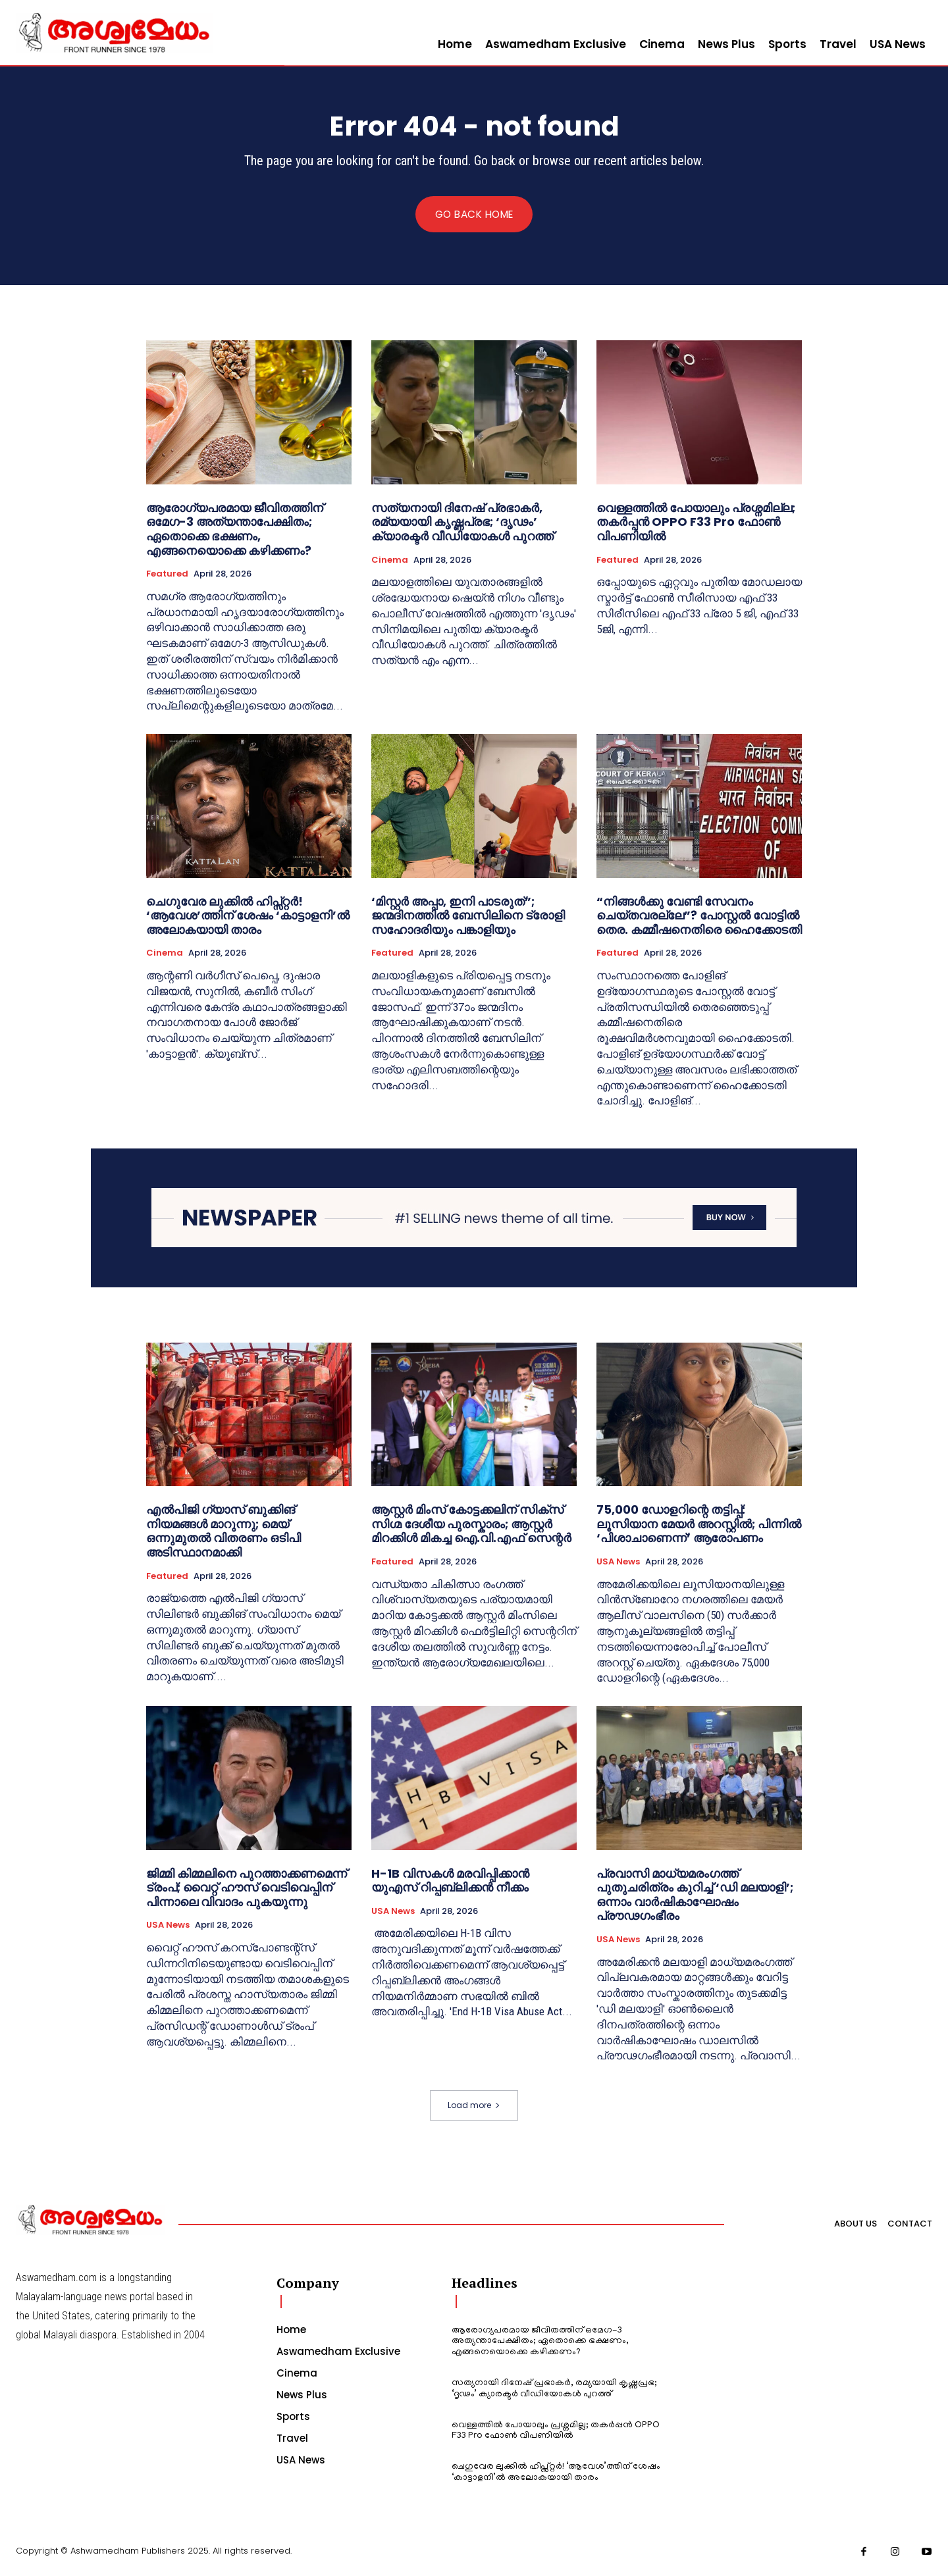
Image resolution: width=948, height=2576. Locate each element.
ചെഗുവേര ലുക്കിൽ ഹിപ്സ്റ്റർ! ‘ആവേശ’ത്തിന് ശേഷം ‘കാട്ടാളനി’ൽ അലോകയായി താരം (248, 916)
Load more (474, 2106)
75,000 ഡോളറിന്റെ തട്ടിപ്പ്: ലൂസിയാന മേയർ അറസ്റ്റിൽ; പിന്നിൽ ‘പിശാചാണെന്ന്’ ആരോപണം (698, 1525)
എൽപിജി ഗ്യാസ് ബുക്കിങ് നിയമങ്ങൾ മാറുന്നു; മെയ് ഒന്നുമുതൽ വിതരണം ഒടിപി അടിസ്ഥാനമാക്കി (223, 1532)
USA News (618, 1563)
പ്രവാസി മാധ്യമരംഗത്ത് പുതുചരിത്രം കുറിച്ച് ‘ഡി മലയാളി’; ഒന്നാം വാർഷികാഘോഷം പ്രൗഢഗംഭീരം (694, 1896)
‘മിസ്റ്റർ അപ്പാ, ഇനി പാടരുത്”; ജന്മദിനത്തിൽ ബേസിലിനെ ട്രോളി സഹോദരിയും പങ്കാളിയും (468, 916)
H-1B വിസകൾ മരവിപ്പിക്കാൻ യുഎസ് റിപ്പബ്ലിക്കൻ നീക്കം (450, 1882)
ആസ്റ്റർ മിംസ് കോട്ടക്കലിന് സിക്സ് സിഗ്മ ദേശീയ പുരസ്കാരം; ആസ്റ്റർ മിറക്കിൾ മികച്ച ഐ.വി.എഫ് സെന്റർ (471, 1525)
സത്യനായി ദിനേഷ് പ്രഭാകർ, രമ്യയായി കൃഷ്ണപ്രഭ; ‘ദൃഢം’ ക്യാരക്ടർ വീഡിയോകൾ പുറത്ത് (462, 523)
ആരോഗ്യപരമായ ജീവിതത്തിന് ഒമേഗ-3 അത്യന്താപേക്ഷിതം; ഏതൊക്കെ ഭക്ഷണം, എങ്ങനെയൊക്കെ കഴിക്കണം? (234, 530)
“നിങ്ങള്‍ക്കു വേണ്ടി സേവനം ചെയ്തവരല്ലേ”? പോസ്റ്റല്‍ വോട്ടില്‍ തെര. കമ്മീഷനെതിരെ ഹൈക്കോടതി (699, 916)
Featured (167, 575)
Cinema (389, 560)
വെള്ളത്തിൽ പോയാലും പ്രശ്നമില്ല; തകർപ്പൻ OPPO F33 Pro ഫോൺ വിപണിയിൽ (695, 523)
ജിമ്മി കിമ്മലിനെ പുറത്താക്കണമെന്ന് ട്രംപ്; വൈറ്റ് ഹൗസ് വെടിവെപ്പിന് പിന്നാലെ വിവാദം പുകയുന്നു (246, 1889)
